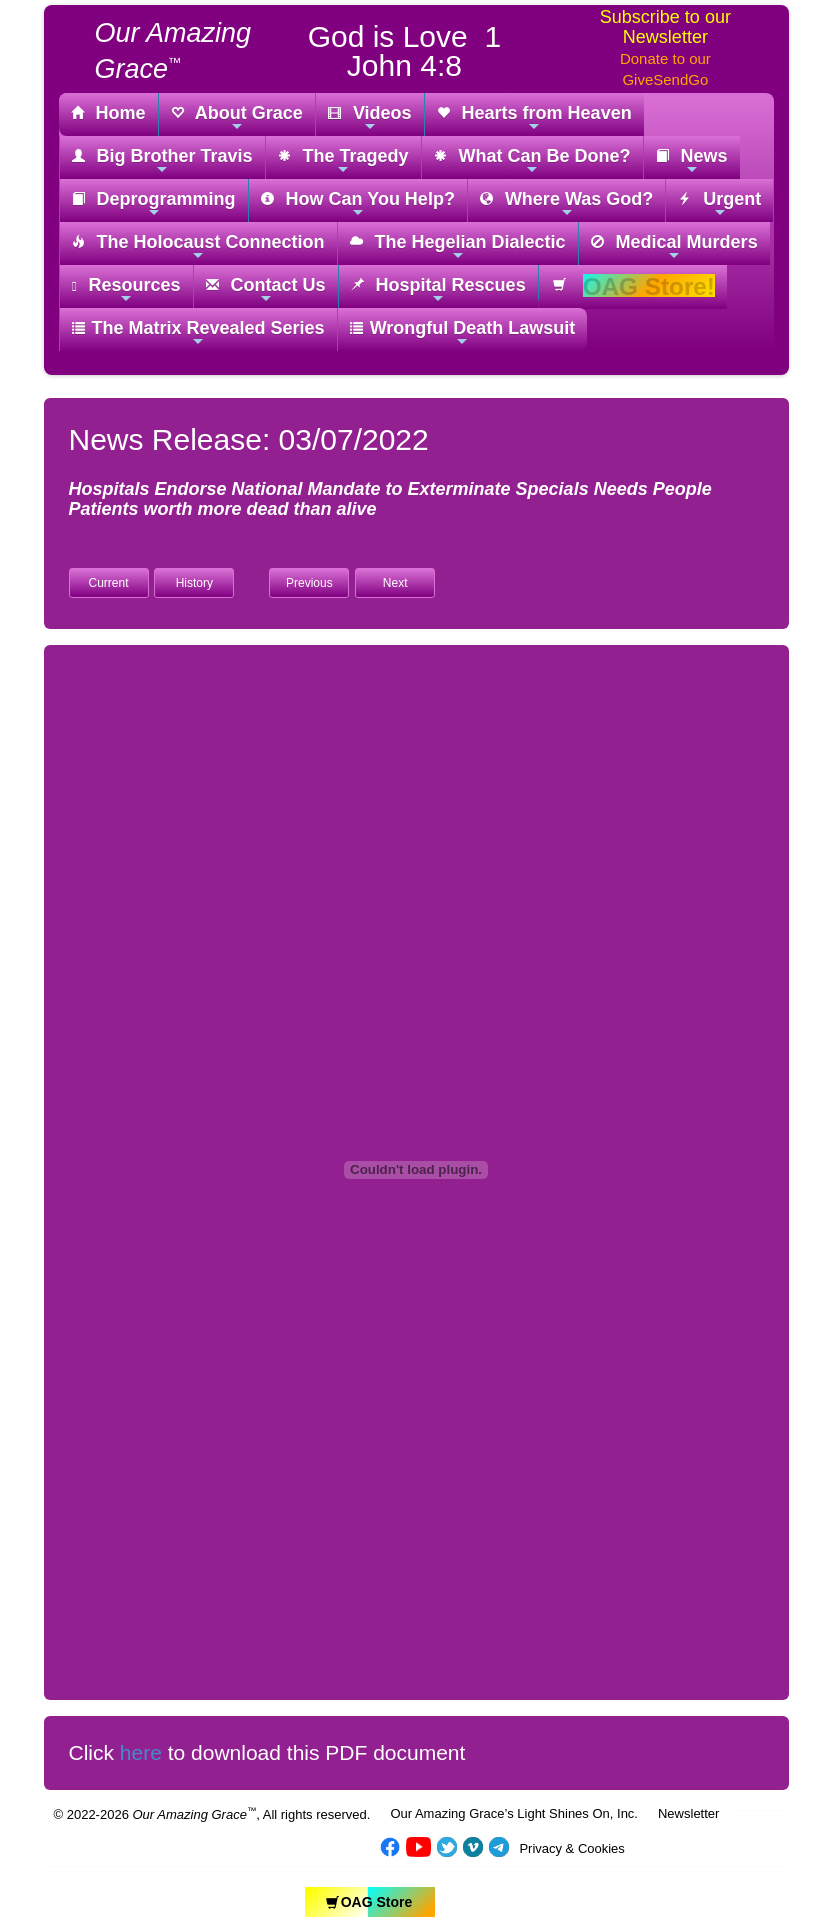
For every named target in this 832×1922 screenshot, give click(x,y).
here (141, 1752)
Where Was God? (566, 204)
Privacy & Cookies (571, 1848)
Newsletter (688, 1813)
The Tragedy (343, 161)
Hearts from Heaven (534, 118)
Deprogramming (154, 204)
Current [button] (108, 583)
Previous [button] (309, 583)
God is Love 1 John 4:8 (404, 51)
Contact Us (266, 290)
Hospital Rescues (438, 290)
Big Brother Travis (162, 161)
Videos (370, 118)
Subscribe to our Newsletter (665, 27)
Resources (126, 290)
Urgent (719, 204)
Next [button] (395, 583)
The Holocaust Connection (198, 247)
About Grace (237, 118)
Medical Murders (674, 247)
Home (108, 114)
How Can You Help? (358, 204)
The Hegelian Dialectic (458, 247)
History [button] (194, 583)
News (692, 161)
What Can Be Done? (532, 161)
